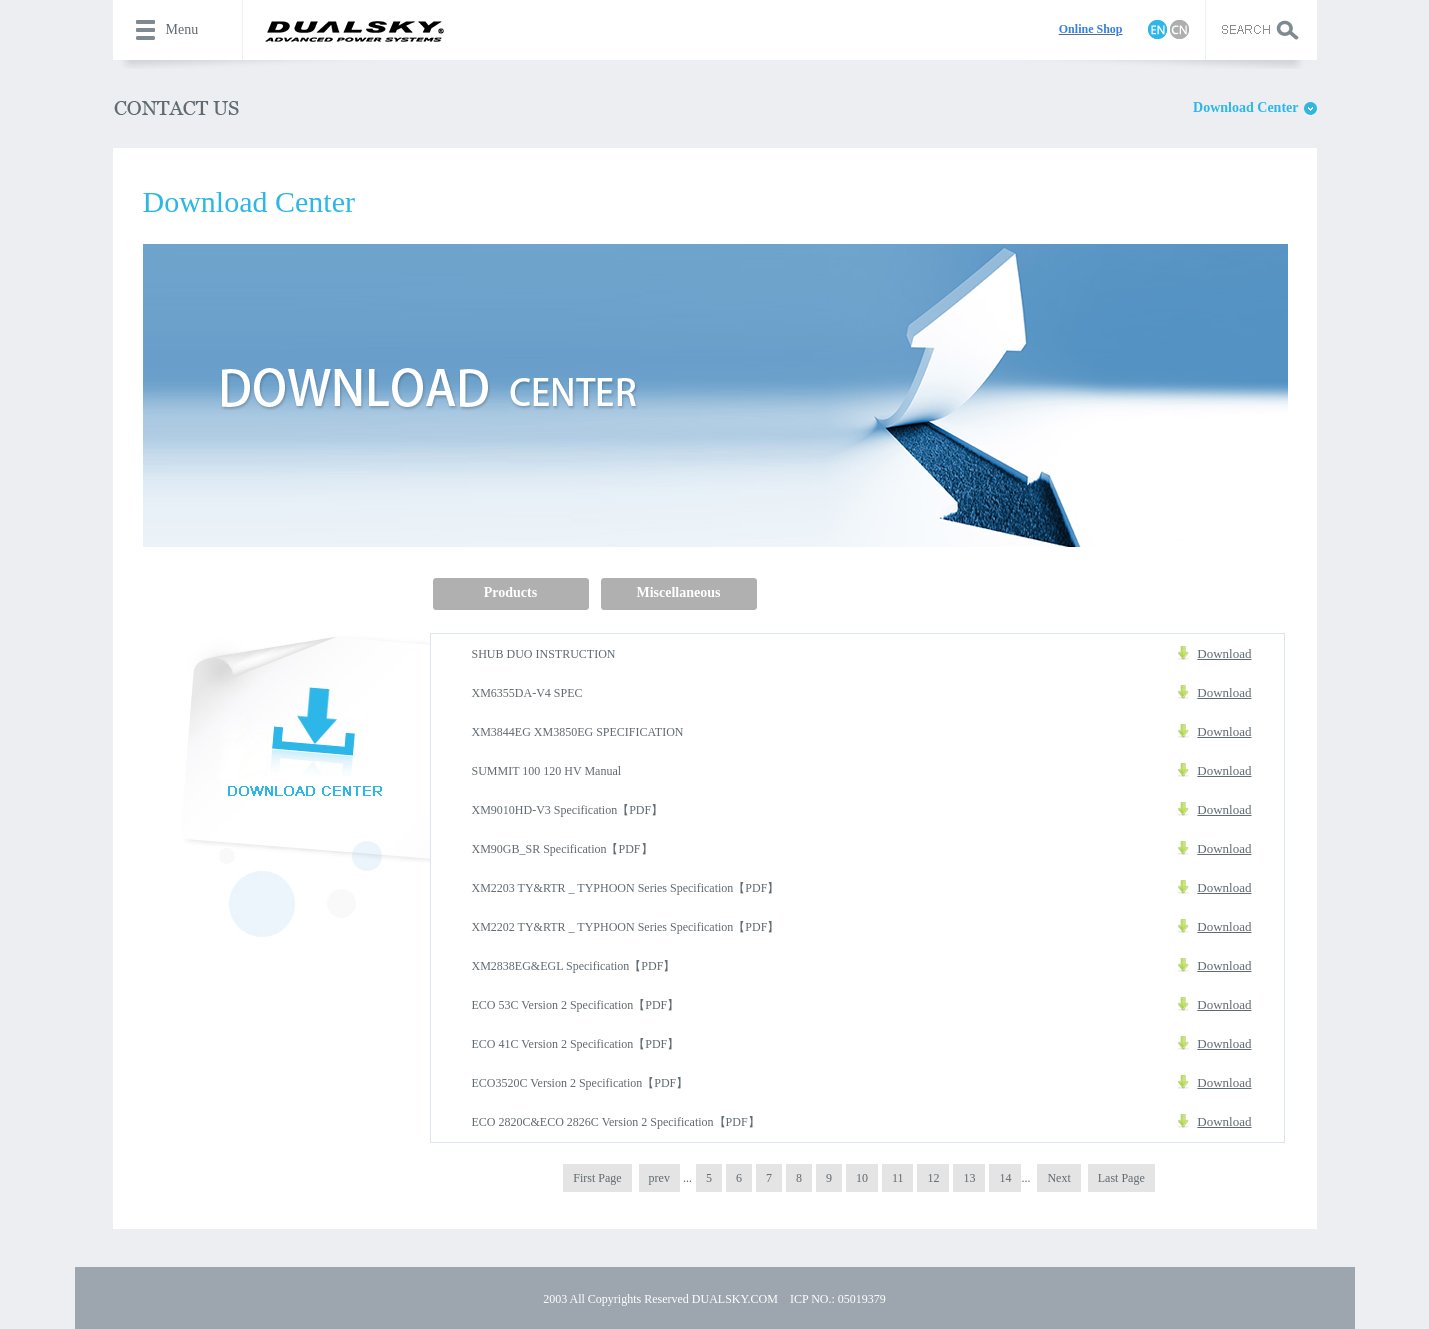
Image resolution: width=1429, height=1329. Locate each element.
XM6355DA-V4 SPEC (527, 693)
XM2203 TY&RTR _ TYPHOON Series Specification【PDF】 (626, 888)
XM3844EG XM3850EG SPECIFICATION (578, 732)
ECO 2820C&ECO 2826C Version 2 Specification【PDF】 (616, 1122)
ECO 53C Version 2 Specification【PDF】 (576, 1005)
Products (510, 592)
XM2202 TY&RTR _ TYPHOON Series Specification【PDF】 (626, 927)
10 (862, 1178)
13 (969, 1178)
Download (1224, 653)
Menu (182, 29)
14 (1005, 1178)
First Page (597, 1178)
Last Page (1121, 1178)
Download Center (1245, 107)
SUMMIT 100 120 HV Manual (547, 771)
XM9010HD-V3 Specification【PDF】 (568, 810)
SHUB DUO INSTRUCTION (544, 654)
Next (1058, 1178)
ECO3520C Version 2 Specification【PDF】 (580, 1083)
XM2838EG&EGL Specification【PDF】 (574, 966)
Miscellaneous (679, 592)
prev (659, 1178)
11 (898, 1178)
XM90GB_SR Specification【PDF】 (562, 849)
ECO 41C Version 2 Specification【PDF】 (576, 1044)
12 (933, 1178)
